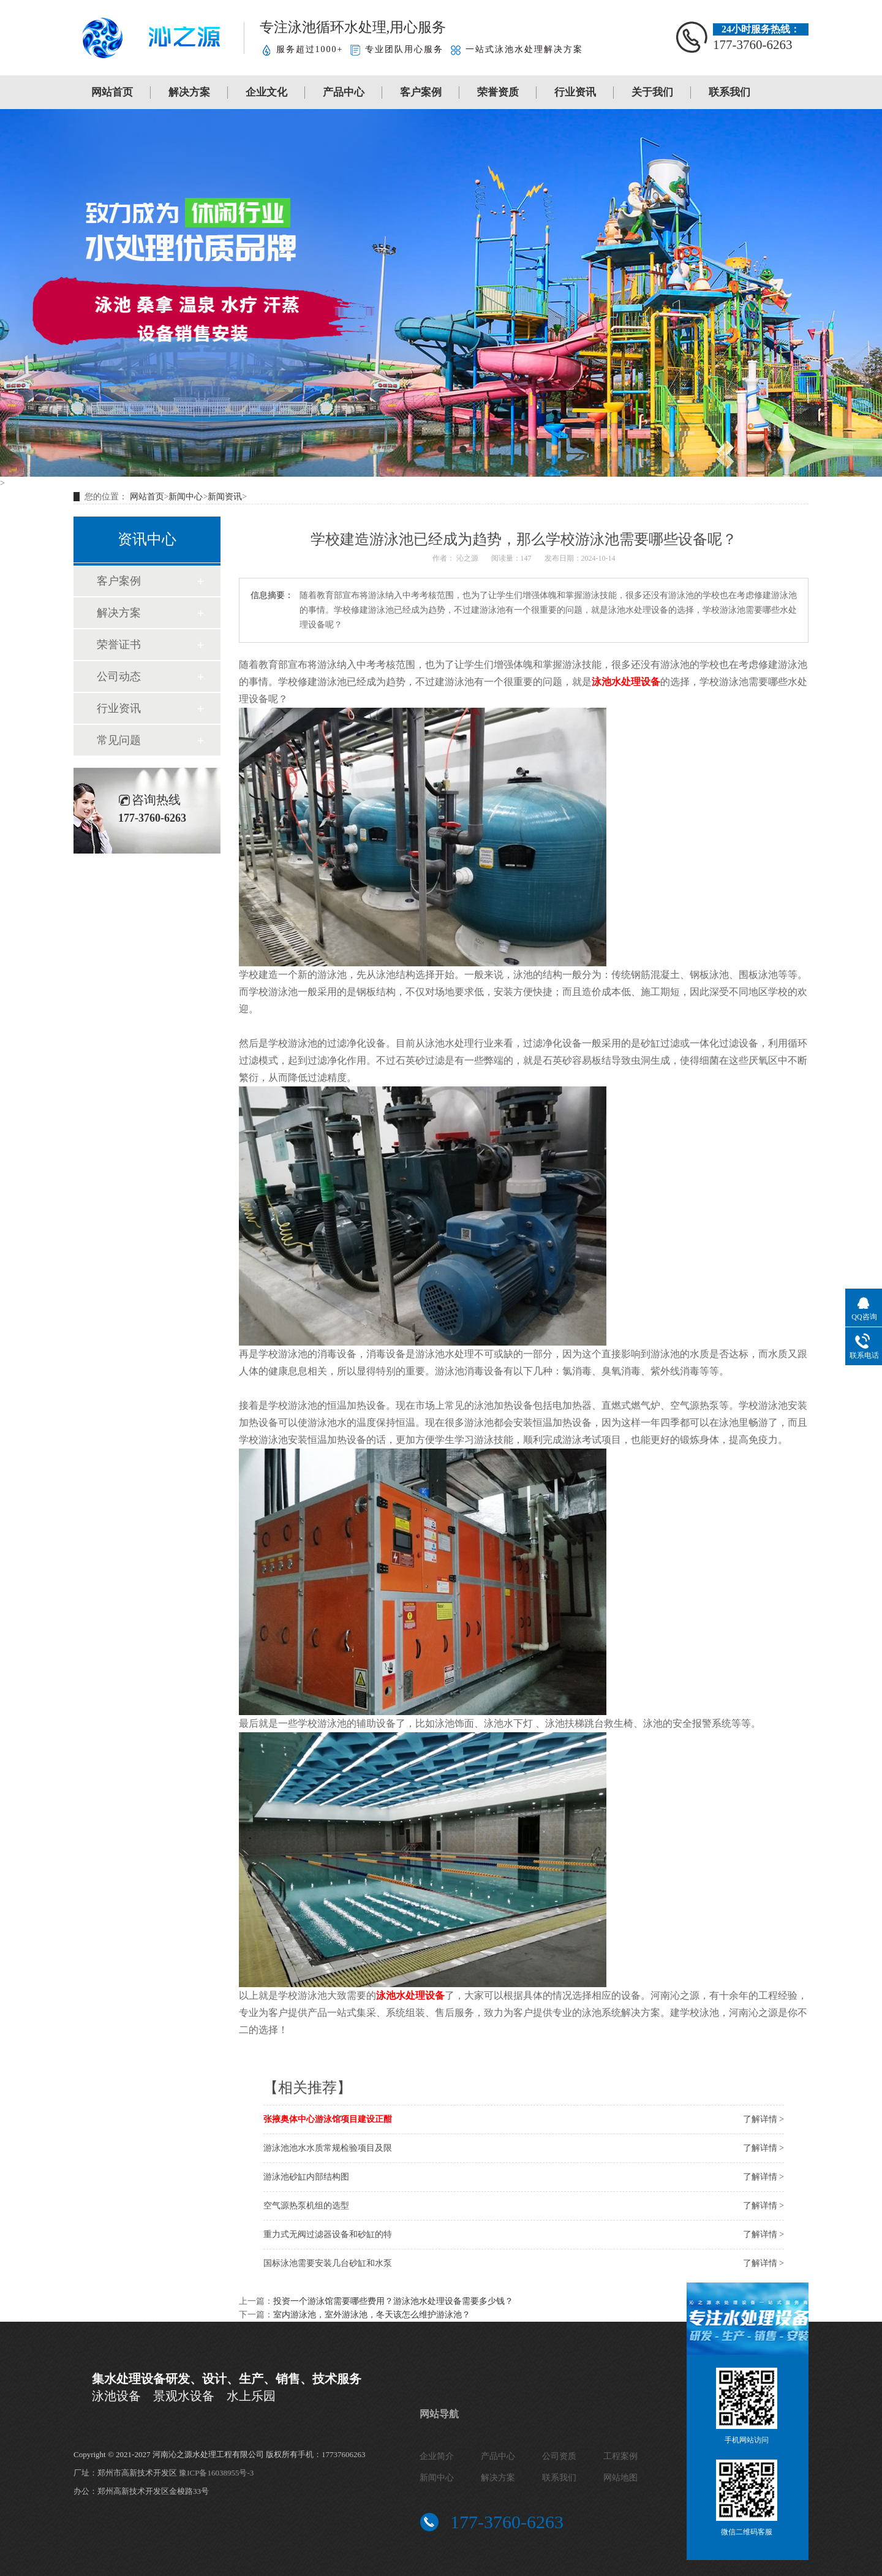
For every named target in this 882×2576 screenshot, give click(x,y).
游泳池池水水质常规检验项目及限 (327, 2148)
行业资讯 (575, 92)
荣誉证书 (119, 644)
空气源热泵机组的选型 (306, 2205)
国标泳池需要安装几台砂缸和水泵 (327, 2263)
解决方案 (189, 92)
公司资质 (559, 2456)
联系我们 (729, 92)
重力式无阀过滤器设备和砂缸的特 (327, 2234)
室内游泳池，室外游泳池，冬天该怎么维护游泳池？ (371, 2314)
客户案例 (421, 92)
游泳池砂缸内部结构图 (306, 2176)
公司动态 (119, 676)
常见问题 (119, 740)
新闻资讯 (225, 496)
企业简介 (437, 2456)
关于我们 (652, 92)
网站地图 (620, 2477)
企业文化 (266, 92)
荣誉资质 (498, 92)
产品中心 (343, 92)
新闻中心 (185, 496)
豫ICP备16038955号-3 (216, 2472)
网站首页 (112, 92)
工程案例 (620, 2456)
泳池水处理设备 (626, 681)
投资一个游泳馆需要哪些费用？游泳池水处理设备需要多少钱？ (393, 2301)
